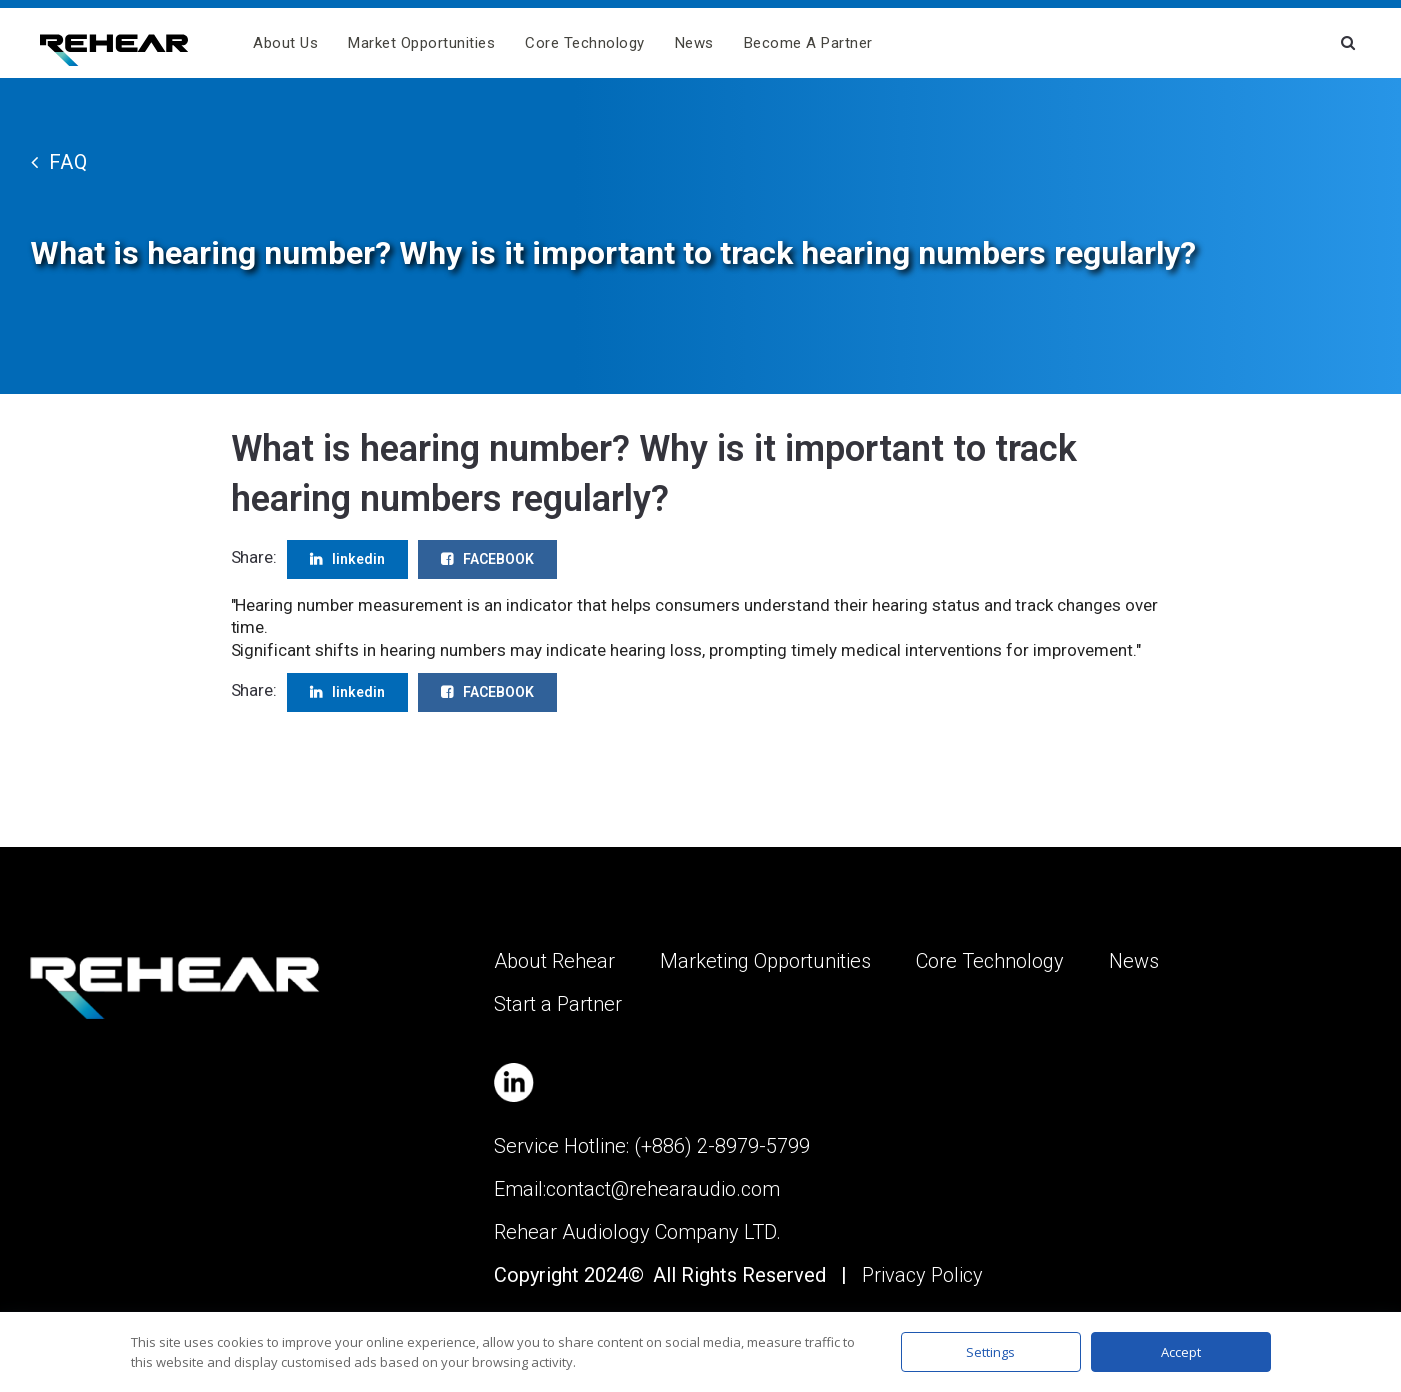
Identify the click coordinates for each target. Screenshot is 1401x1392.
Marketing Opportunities (765, 961)
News (694, 43)
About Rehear (554, 961)
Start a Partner (558, 1004)
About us (285, 43)
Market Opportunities (421, 43)
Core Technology (585, 43)
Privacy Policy (922, 1275)
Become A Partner (808, 43)
